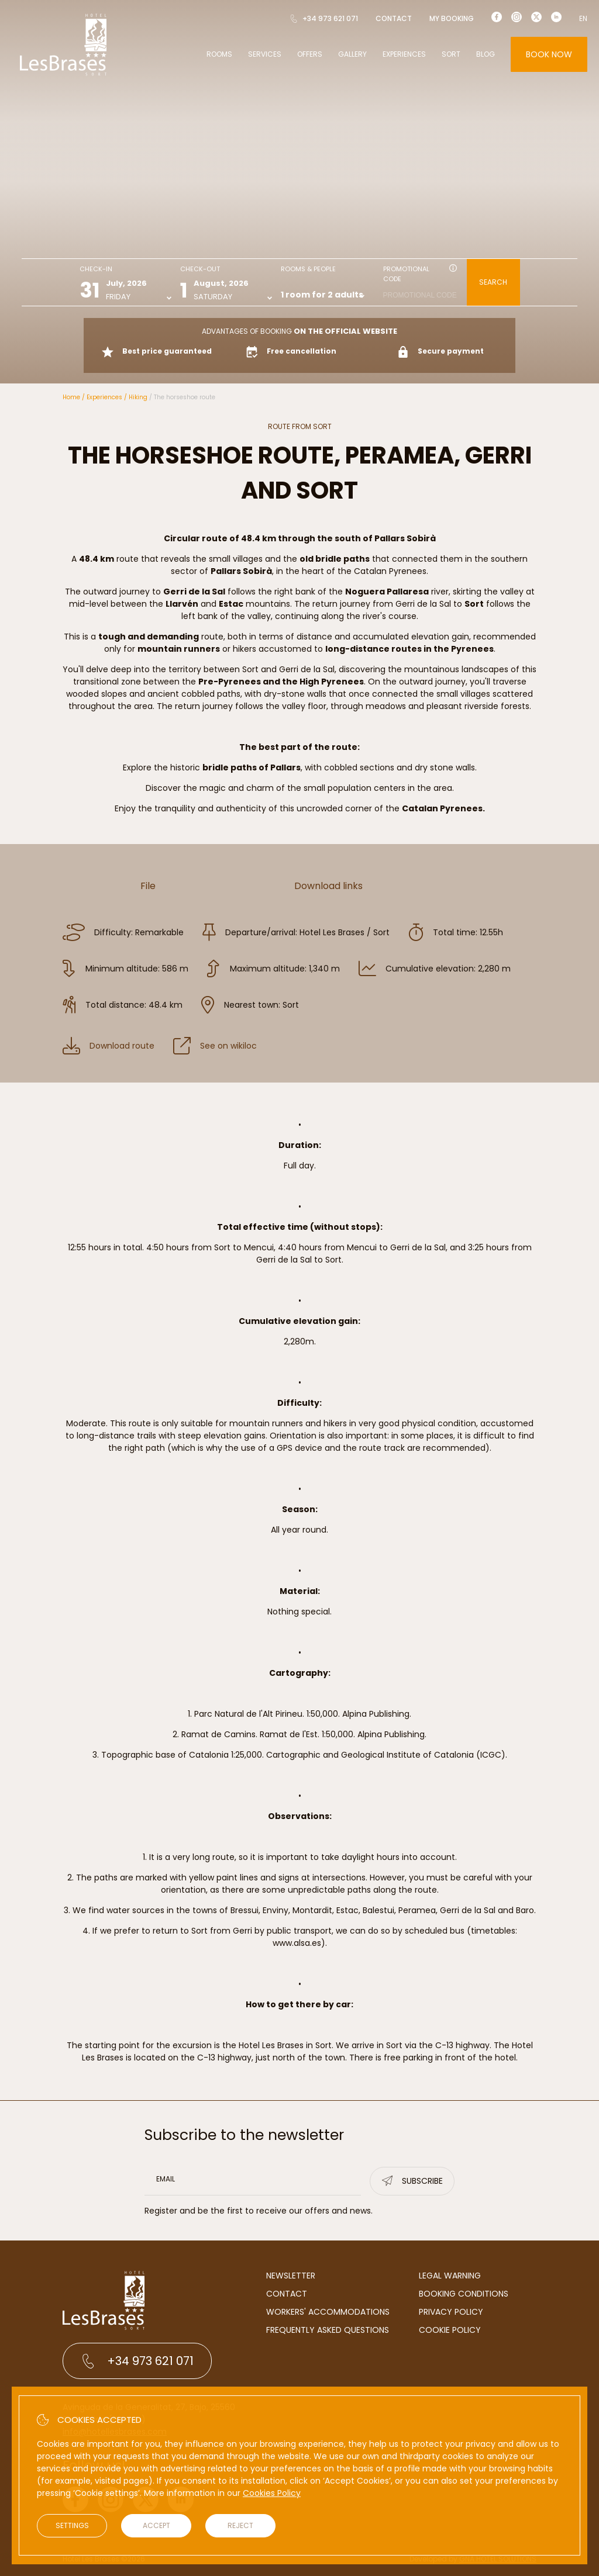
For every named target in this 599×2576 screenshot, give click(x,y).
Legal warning (450, 2275)
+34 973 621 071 (324, 18)
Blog (485, 54)
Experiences (404, 54)
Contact (394, 18)
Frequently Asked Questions (327, 2330)
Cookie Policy (450, 2330)
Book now (549, 54)
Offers (309, 54)
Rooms (219, 54)
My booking (451, 18)
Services (264, 54)
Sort (451, 54)
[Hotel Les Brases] (63, 75)
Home (71, 397)
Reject (240, 2525)
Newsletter (290, 2275)
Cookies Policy (272, 2493)
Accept (156, 2525)
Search (493, 282)
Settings (72, 2525)
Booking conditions (463, 2294)
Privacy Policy (451, 2312)
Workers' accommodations (328, 2312)
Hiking (138, 397)
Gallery (352, 54)
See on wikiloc (215, 1045)
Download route (108, 1045)
